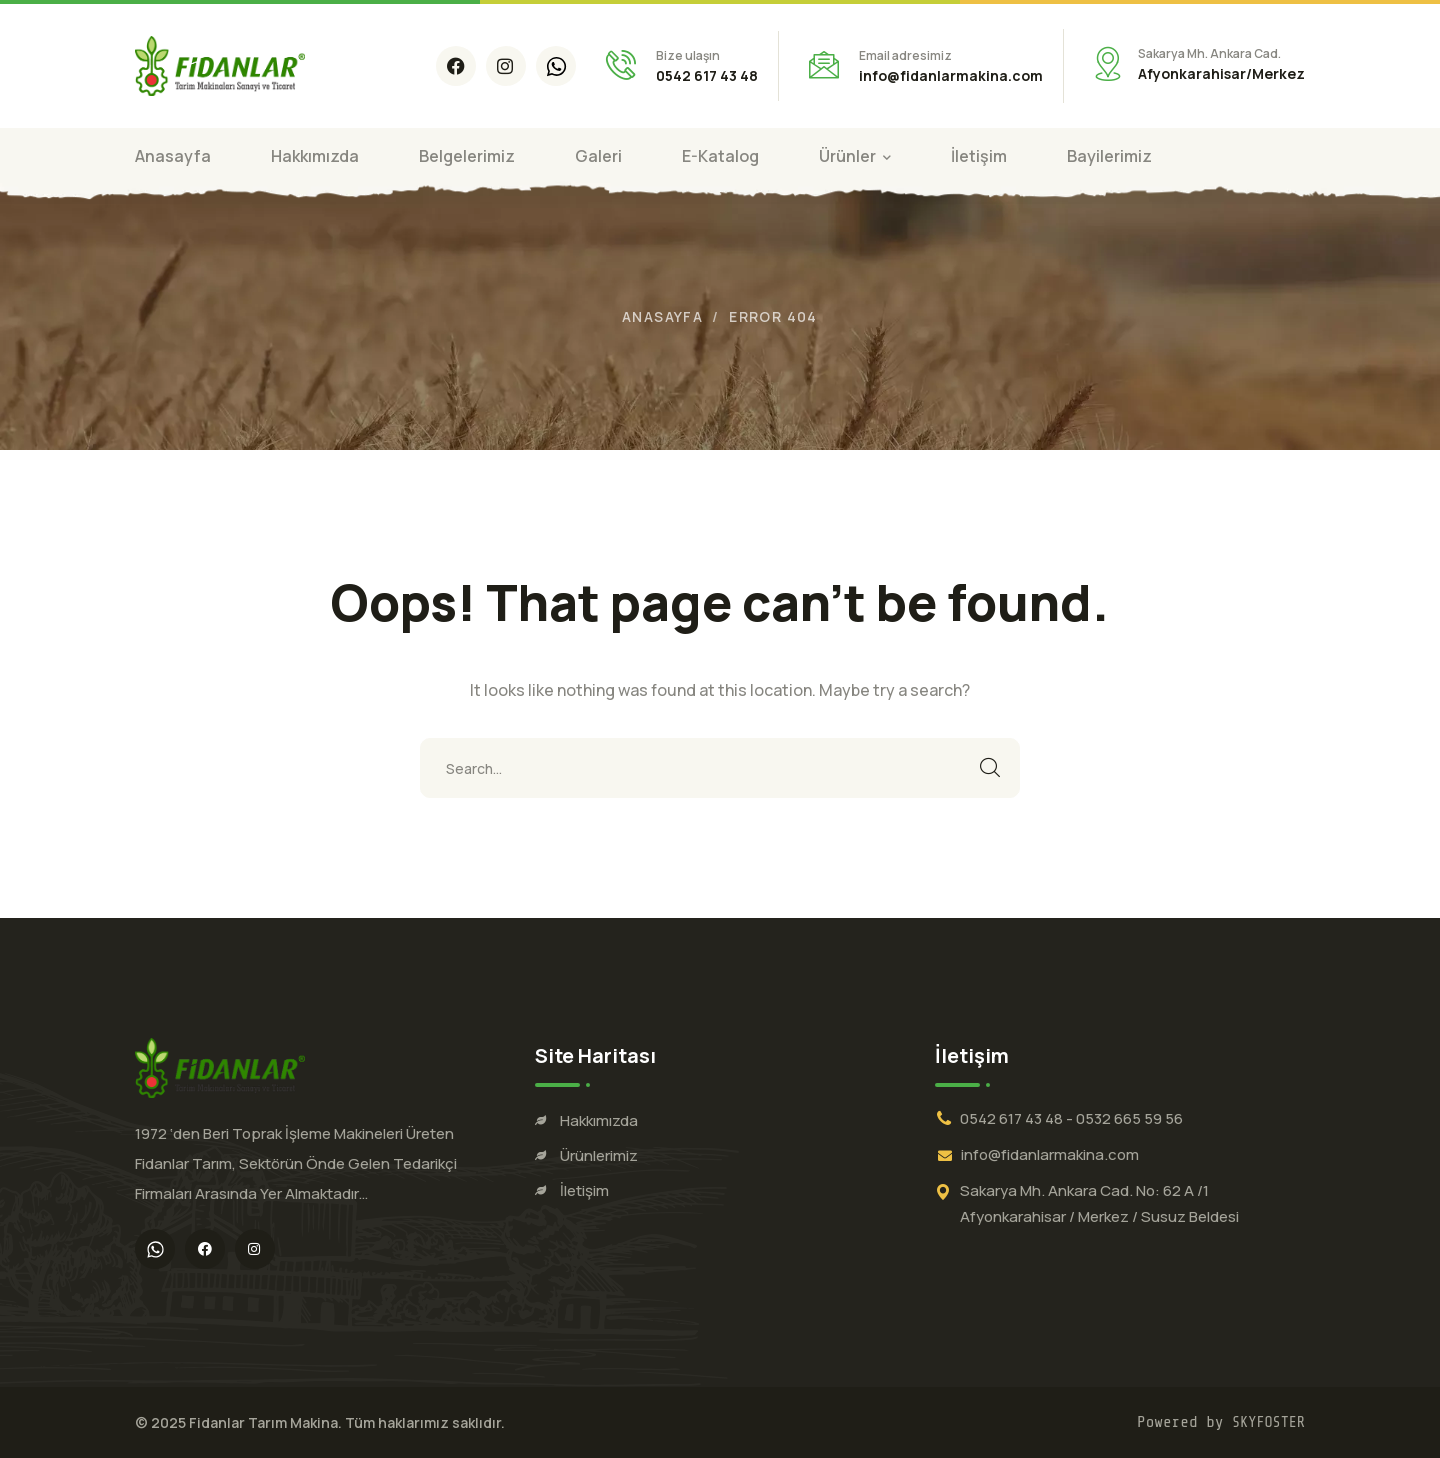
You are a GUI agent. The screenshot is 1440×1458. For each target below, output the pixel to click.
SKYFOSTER (1268, 1422)
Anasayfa (662, 316)
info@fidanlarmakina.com (1050, 1154)
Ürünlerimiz (599, 1155)
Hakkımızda (599, 1120)
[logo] (220, 64)
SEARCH (990, 768)
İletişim (584, 1190)
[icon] (456, 66)
